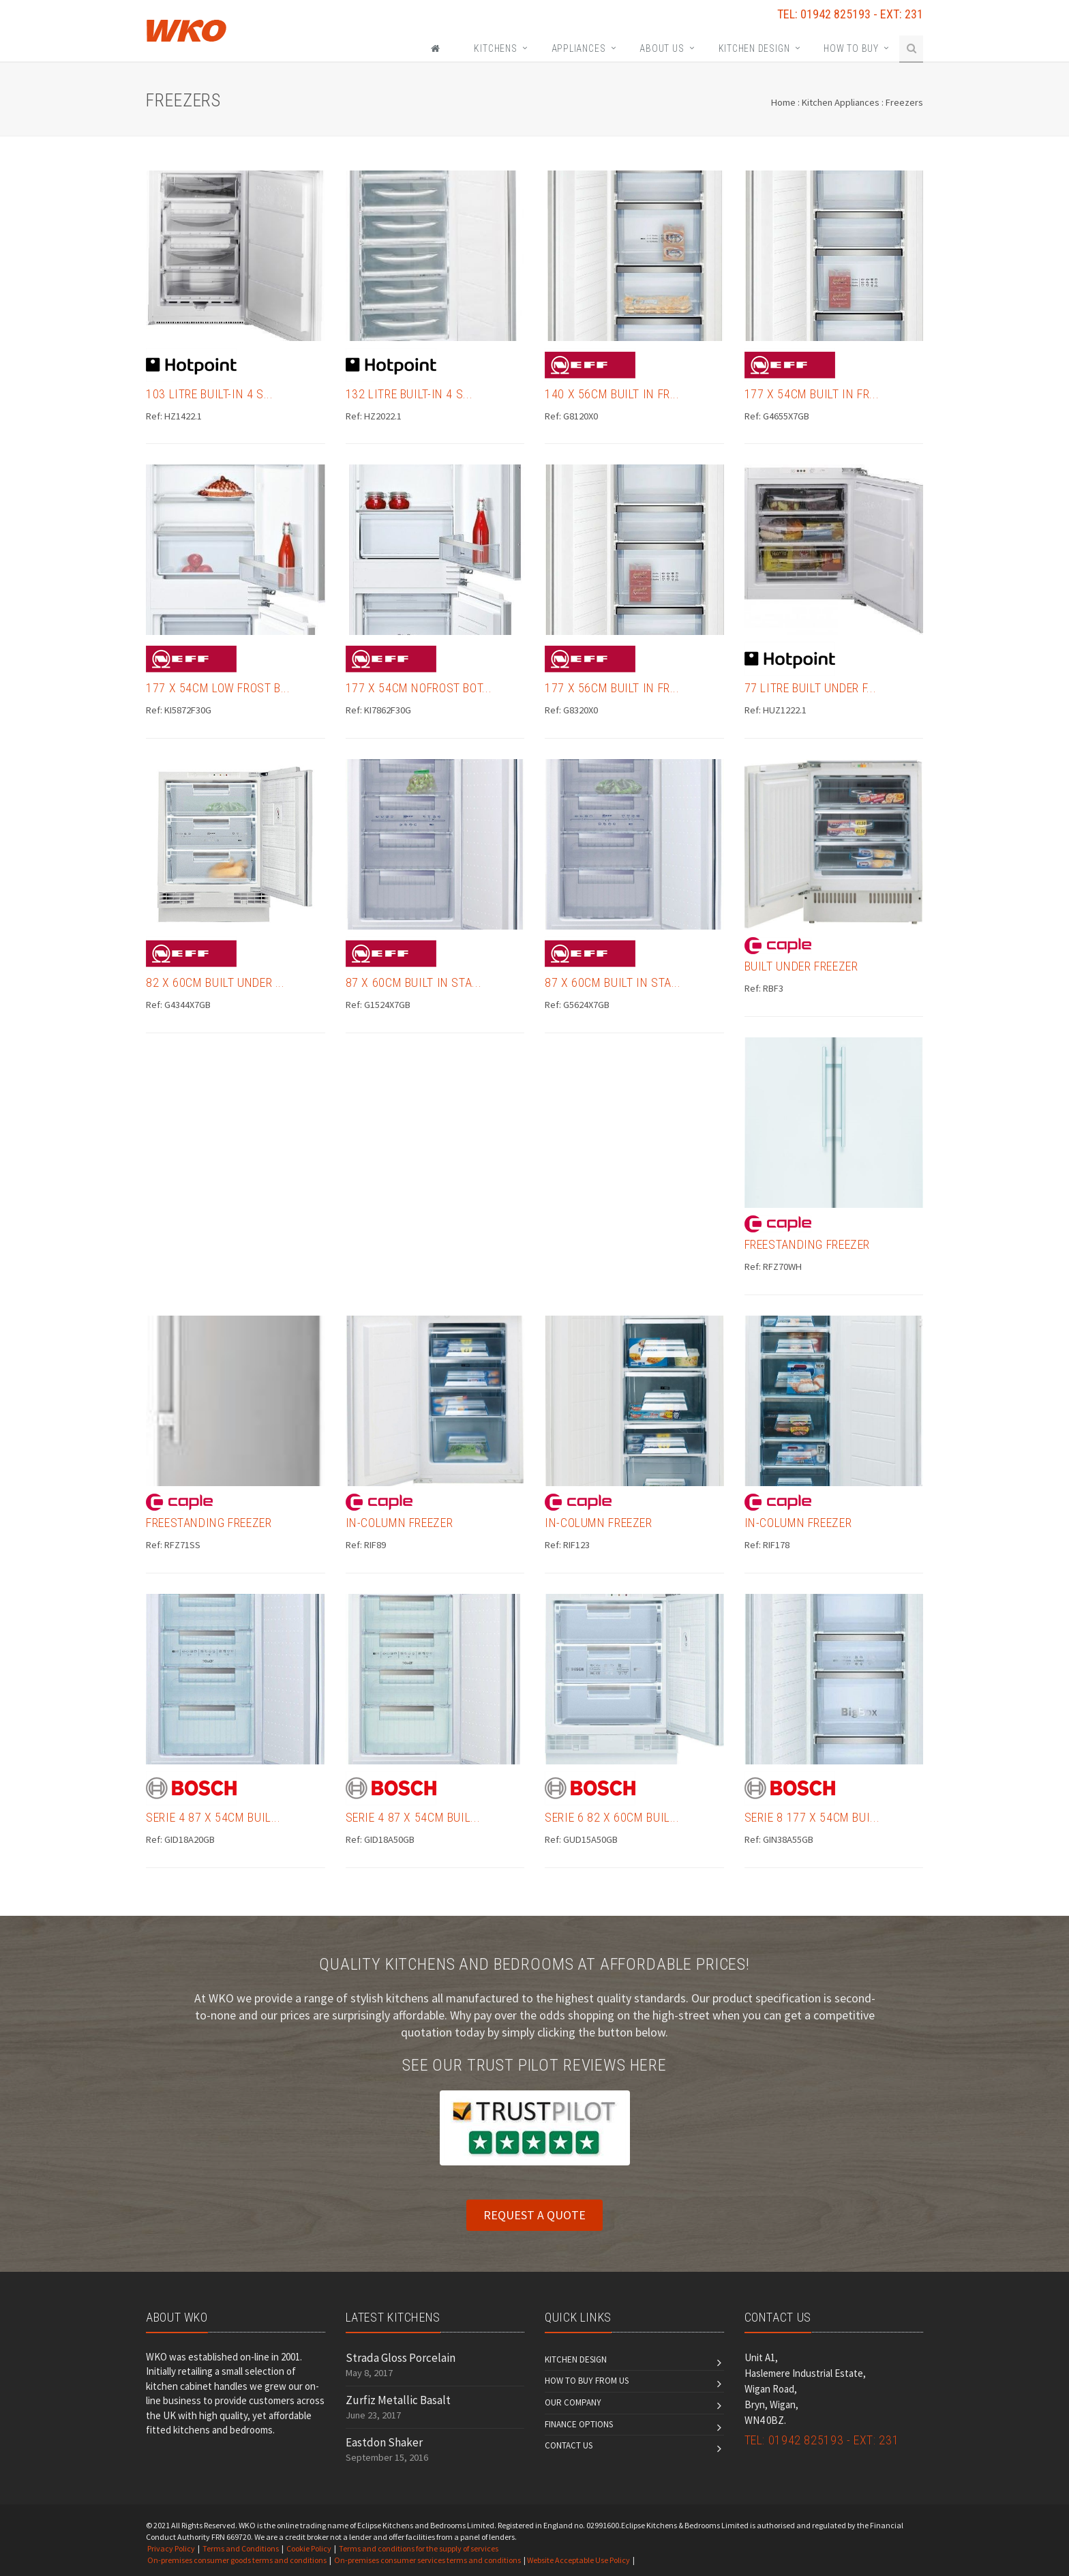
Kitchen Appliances (840, 102)
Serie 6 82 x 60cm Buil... (612, 1817)
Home (783, 102)
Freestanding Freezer (807, 1244)
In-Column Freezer (399, 1522)
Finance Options (579, 2424)
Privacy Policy (171, 2548)
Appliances (579, 48)
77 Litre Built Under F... (810, 688)
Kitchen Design (754, 48)
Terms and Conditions (240, 2548)
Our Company (573, 2402)
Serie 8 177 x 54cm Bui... (812, 1817)
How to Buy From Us (587, 2380)
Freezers (904, 102)
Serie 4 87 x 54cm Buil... (213, 1817)
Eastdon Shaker (384, 2442)
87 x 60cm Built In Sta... (414, 982)
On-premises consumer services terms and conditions (427, 2560)
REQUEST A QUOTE (534, 2215)
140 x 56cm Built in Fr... (612, 394)
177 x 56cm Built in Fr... (612, 688)
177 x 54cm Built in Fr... (811, 394)
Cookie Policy (308, 2548)
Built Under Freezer (801, 966)
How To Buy (851, 48)
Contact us (568, 2445)
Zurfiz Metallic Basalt (398, 2400)
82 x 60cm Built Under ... (215, 982)
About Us (661, 48)
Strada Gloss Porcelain (400, 2357)
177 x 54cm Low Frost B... (218, 688)
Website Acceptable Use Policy (578, 2560)
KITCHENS (495, 48)
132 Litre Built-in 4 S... (409, 394)
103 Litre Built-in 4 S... (209, 394)
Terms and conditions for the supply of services (418, 2548)
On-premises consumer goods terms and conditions (237, 2560)
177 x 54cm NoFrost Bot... (419, 688)
